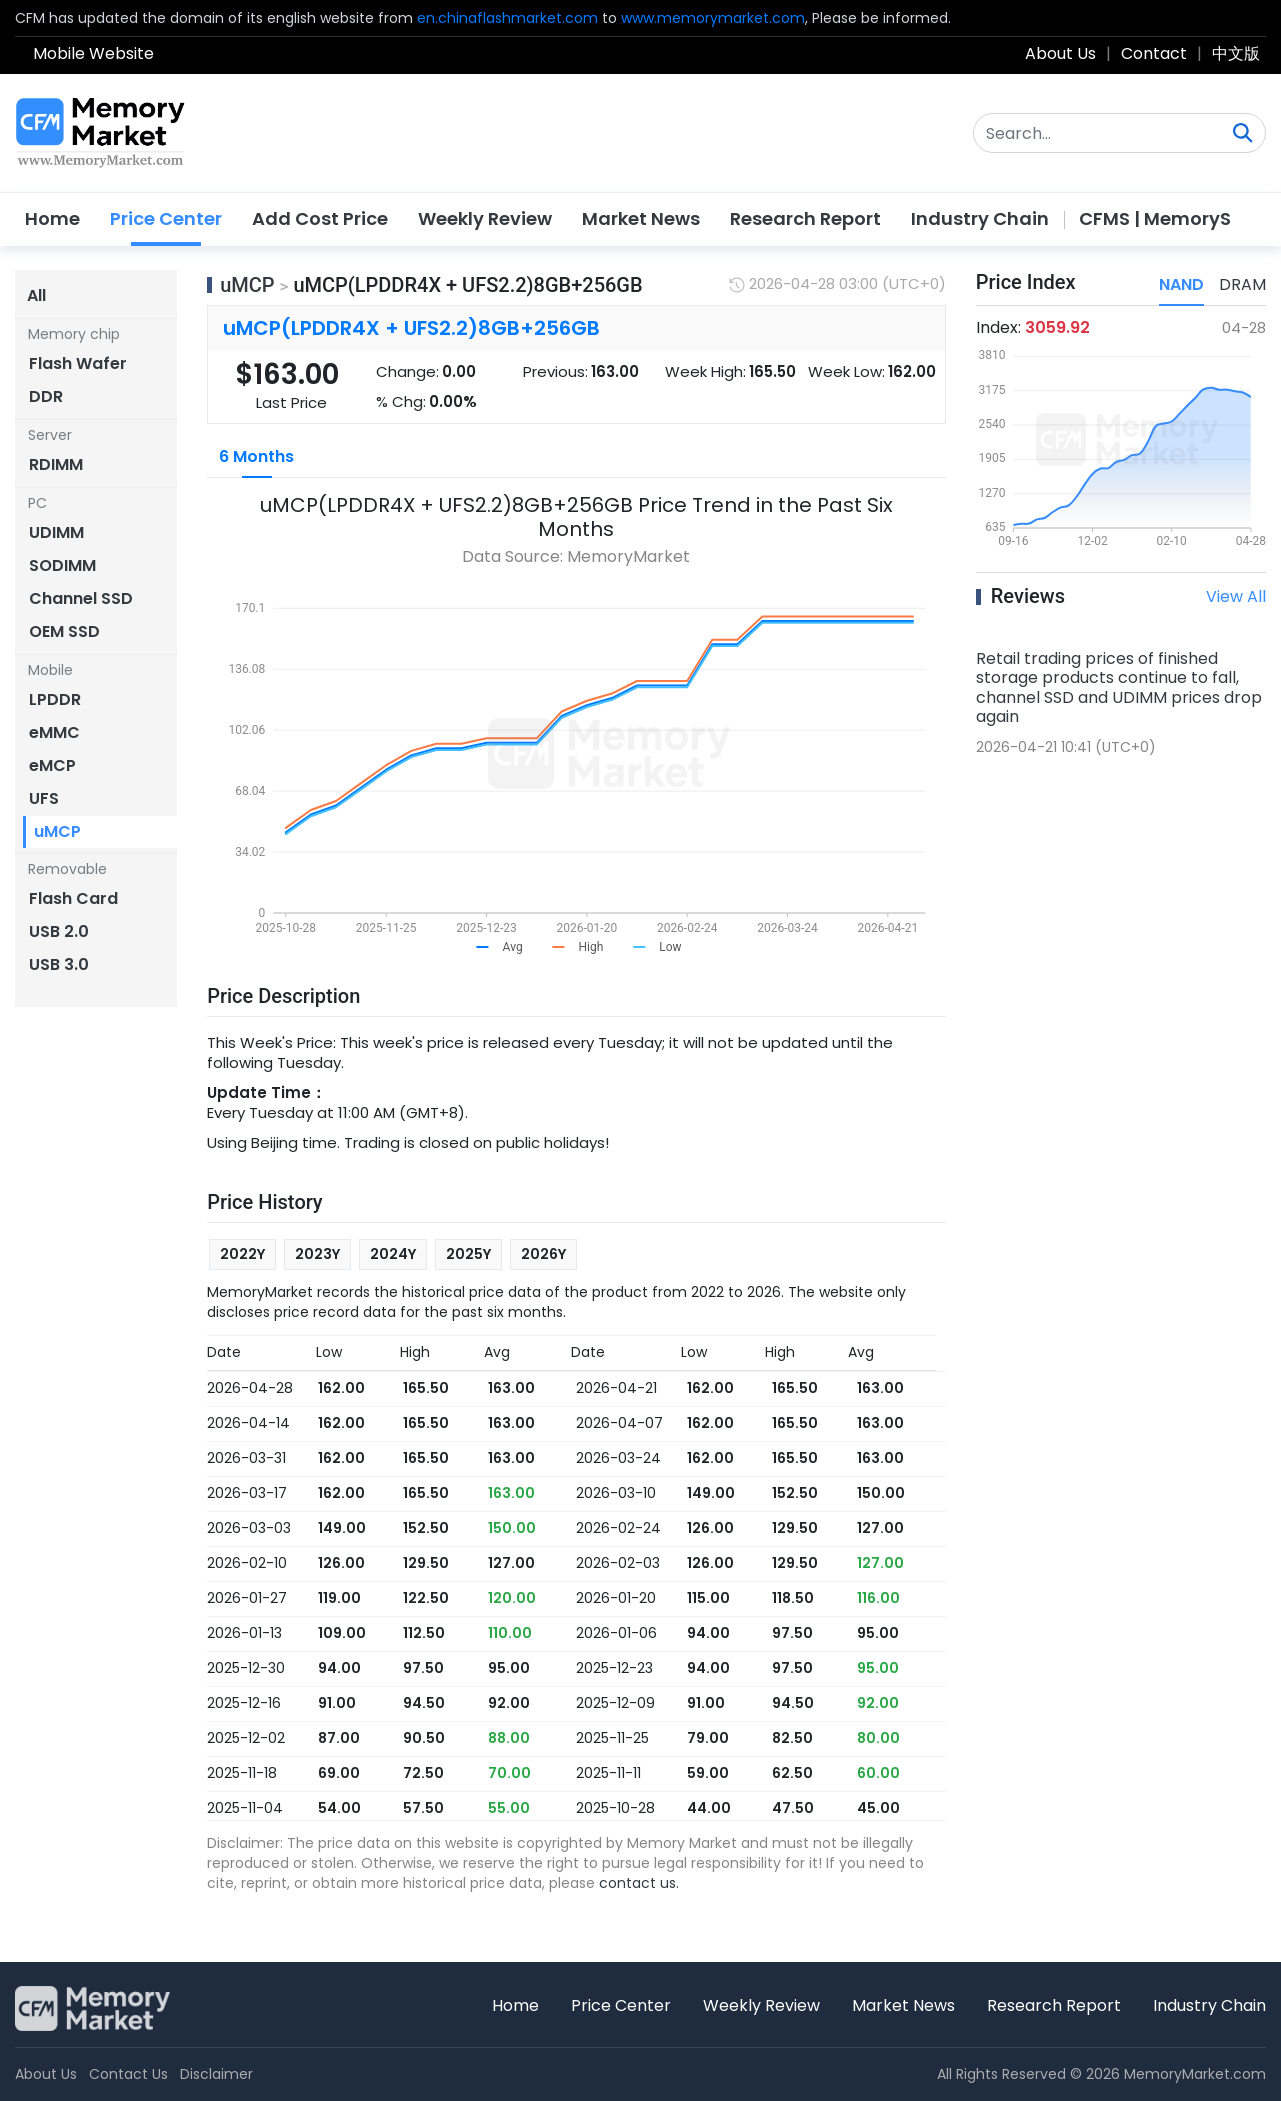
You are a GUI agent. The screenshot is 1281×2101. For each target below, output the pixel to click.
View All (1236, 596)
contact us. (639, 1883)
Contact (1154, 53)
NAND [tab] (1181, 284)
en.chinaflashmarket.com (507, 18)
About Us (1060, 53)
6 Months (256, 456)
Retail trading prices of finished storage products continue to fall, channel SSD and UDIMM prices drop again (1119, 687)
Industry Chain (980, 218)
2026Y (543, 1254)
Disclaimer (216, 2074)
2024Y (393, 1254)
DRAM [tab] (1242, 284)
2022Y (242, 1254)
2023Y (317, 1254)
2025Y (468, 1254)
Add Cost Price (320, 218)
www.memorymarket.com (713, 18)
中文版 (1236, 53)
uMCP (247, 285)
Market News (641, 218)
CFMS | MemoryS (1155, 218)
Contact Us (128, 2074)
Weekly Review (485, 218)
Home (52, 218)
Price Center (166, 218)
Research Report (805, 218)
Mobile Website (93, 53)
